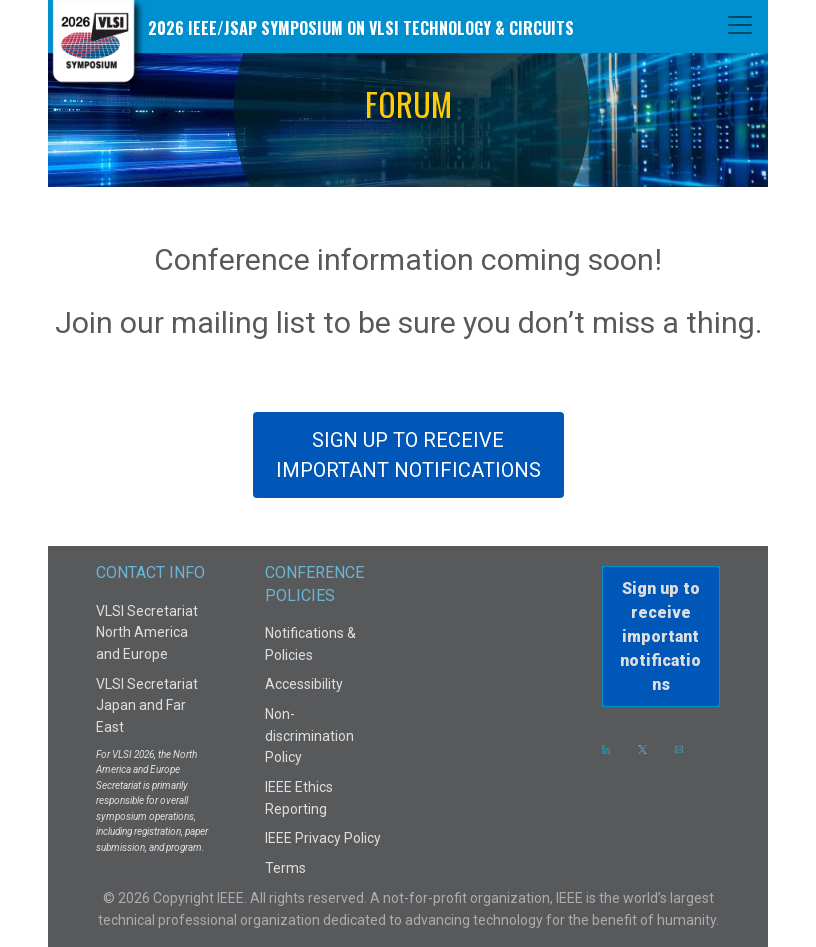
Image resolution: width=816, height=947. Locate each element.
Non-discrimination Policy (309, 735)
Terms (285, 868)
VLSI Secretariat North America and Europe (147, 632)
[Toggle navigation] (740, 25)
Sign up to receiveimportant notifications (660, 636)
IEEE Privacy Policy (323, 838)
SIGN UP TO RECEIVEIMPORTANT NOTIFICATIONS (408, 455)
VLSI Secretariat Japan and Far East (147, 705)
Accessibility (304, 684)
